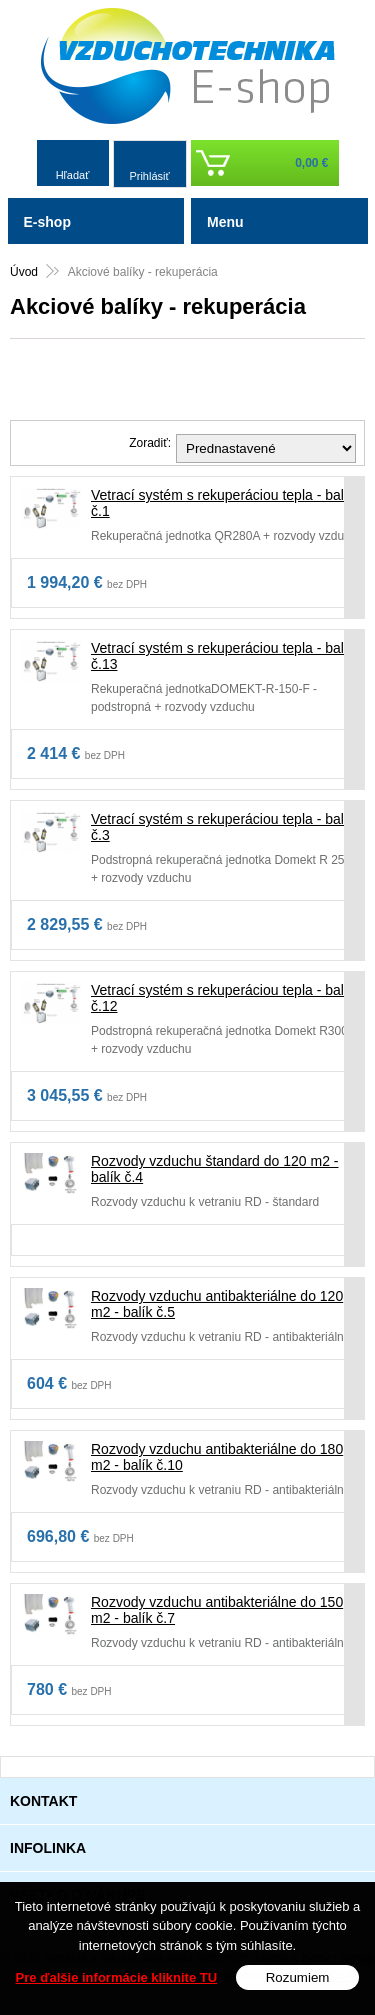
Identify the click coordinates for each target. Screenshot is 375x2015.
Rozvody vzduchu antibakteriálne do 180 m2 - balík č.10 (217, 1457)
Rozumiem (298, 1977)
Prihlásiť (149, 176)
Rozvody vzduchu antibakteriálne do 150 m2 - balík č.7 (217, 1610)
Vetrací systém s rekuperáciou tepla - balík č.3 (223, 827)
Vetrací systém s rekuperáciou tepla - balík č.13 (223, 656)
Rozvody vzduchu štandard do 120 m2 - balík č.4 (214, 1169)
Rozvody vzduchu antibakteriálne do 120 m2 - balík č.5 (217, 1304)
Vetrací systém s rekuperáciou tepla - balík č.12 (223, 998)
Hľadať (73, 175)
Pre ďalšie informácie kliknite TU (117, 1977)
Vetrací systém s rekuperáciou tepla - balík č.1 (223, 503)
